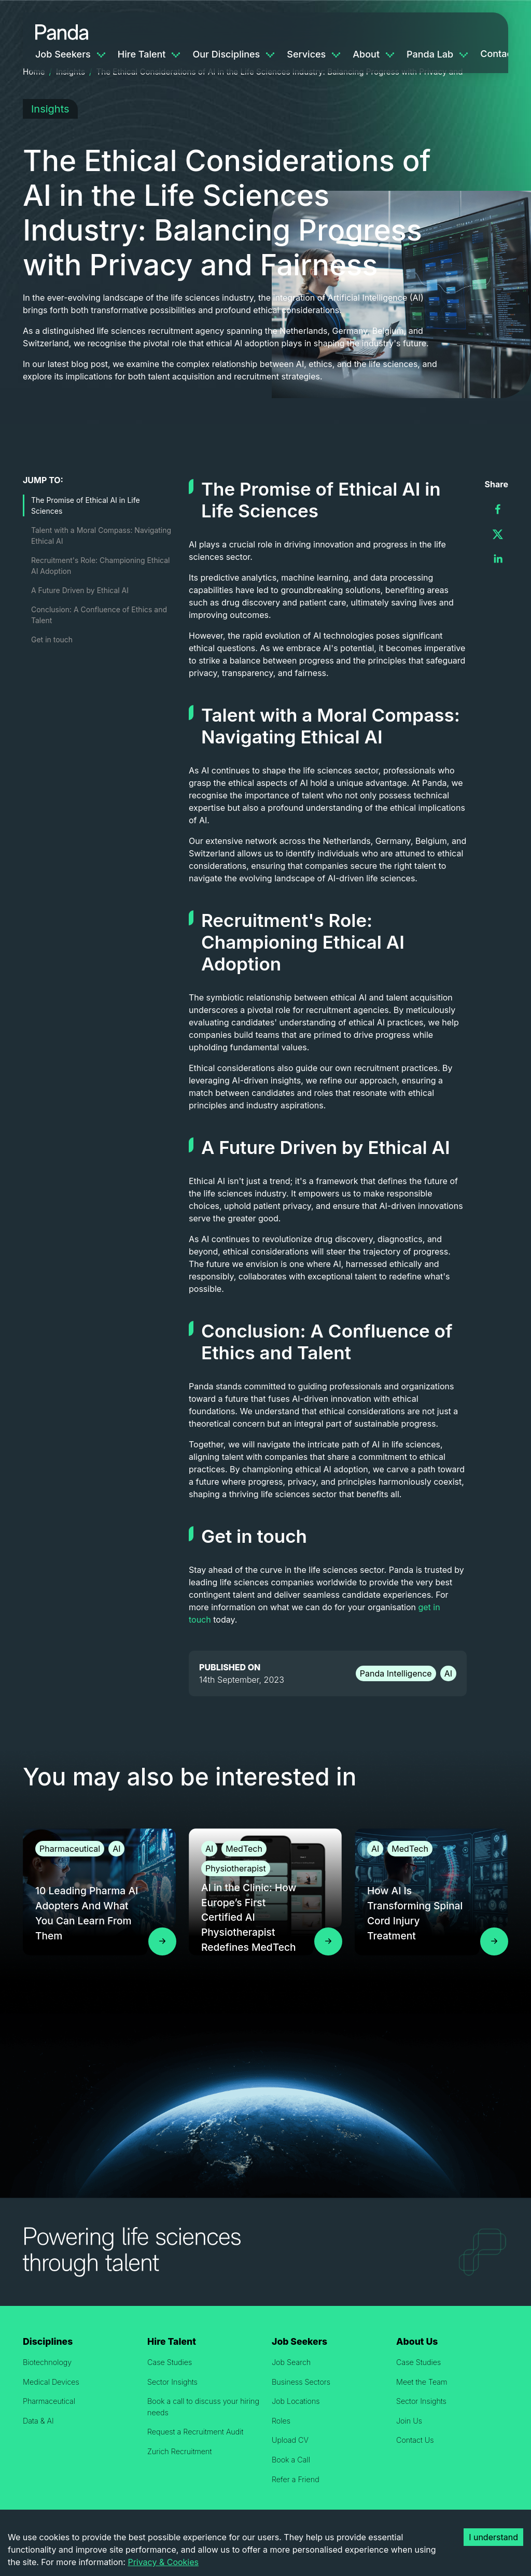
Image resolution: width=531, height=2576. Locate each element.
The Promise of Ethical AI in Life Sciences (85, 505)
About (366, 53)
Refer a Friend (295, 2479)
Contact (497, 53)
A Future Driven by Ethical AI (80, 590)
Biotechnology (47, 2362)
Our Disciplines (226, 53)
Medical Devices (51, 2381)
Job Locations (296, 2401)
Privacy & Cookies (163, 2562)
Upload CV (290, 2440)
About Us (417, 2341)
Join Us (409, 2420)
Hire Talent (142, 53)
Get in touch (52, 639)
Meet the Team (422, 2381)
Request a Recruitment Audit (195, 2431)
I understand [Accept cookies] (493, 2537)
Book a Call (291, 2459)
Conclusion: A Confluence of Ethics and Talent (99, 615)
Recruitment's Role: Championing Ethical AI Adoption (100, 565)
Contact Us (415, 2440)
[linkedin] (497, 558)
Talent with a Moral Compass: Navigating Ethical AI (101, 535)
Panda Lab (430, 53)
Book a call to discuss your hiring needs (203, 2407)
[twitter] (497, 534)
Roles (281, 2420)
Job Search (291, 2362)
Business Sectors (301, 2381)
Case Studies (169, 2362)
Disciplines (48, 2341)
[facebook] (497, 509)
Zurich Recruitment (179, 2451)
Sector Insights (172, 2381)
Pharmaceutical (49, 2401)
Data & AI (38, 2420)
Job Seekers (63, 53)
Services (306, 53)
